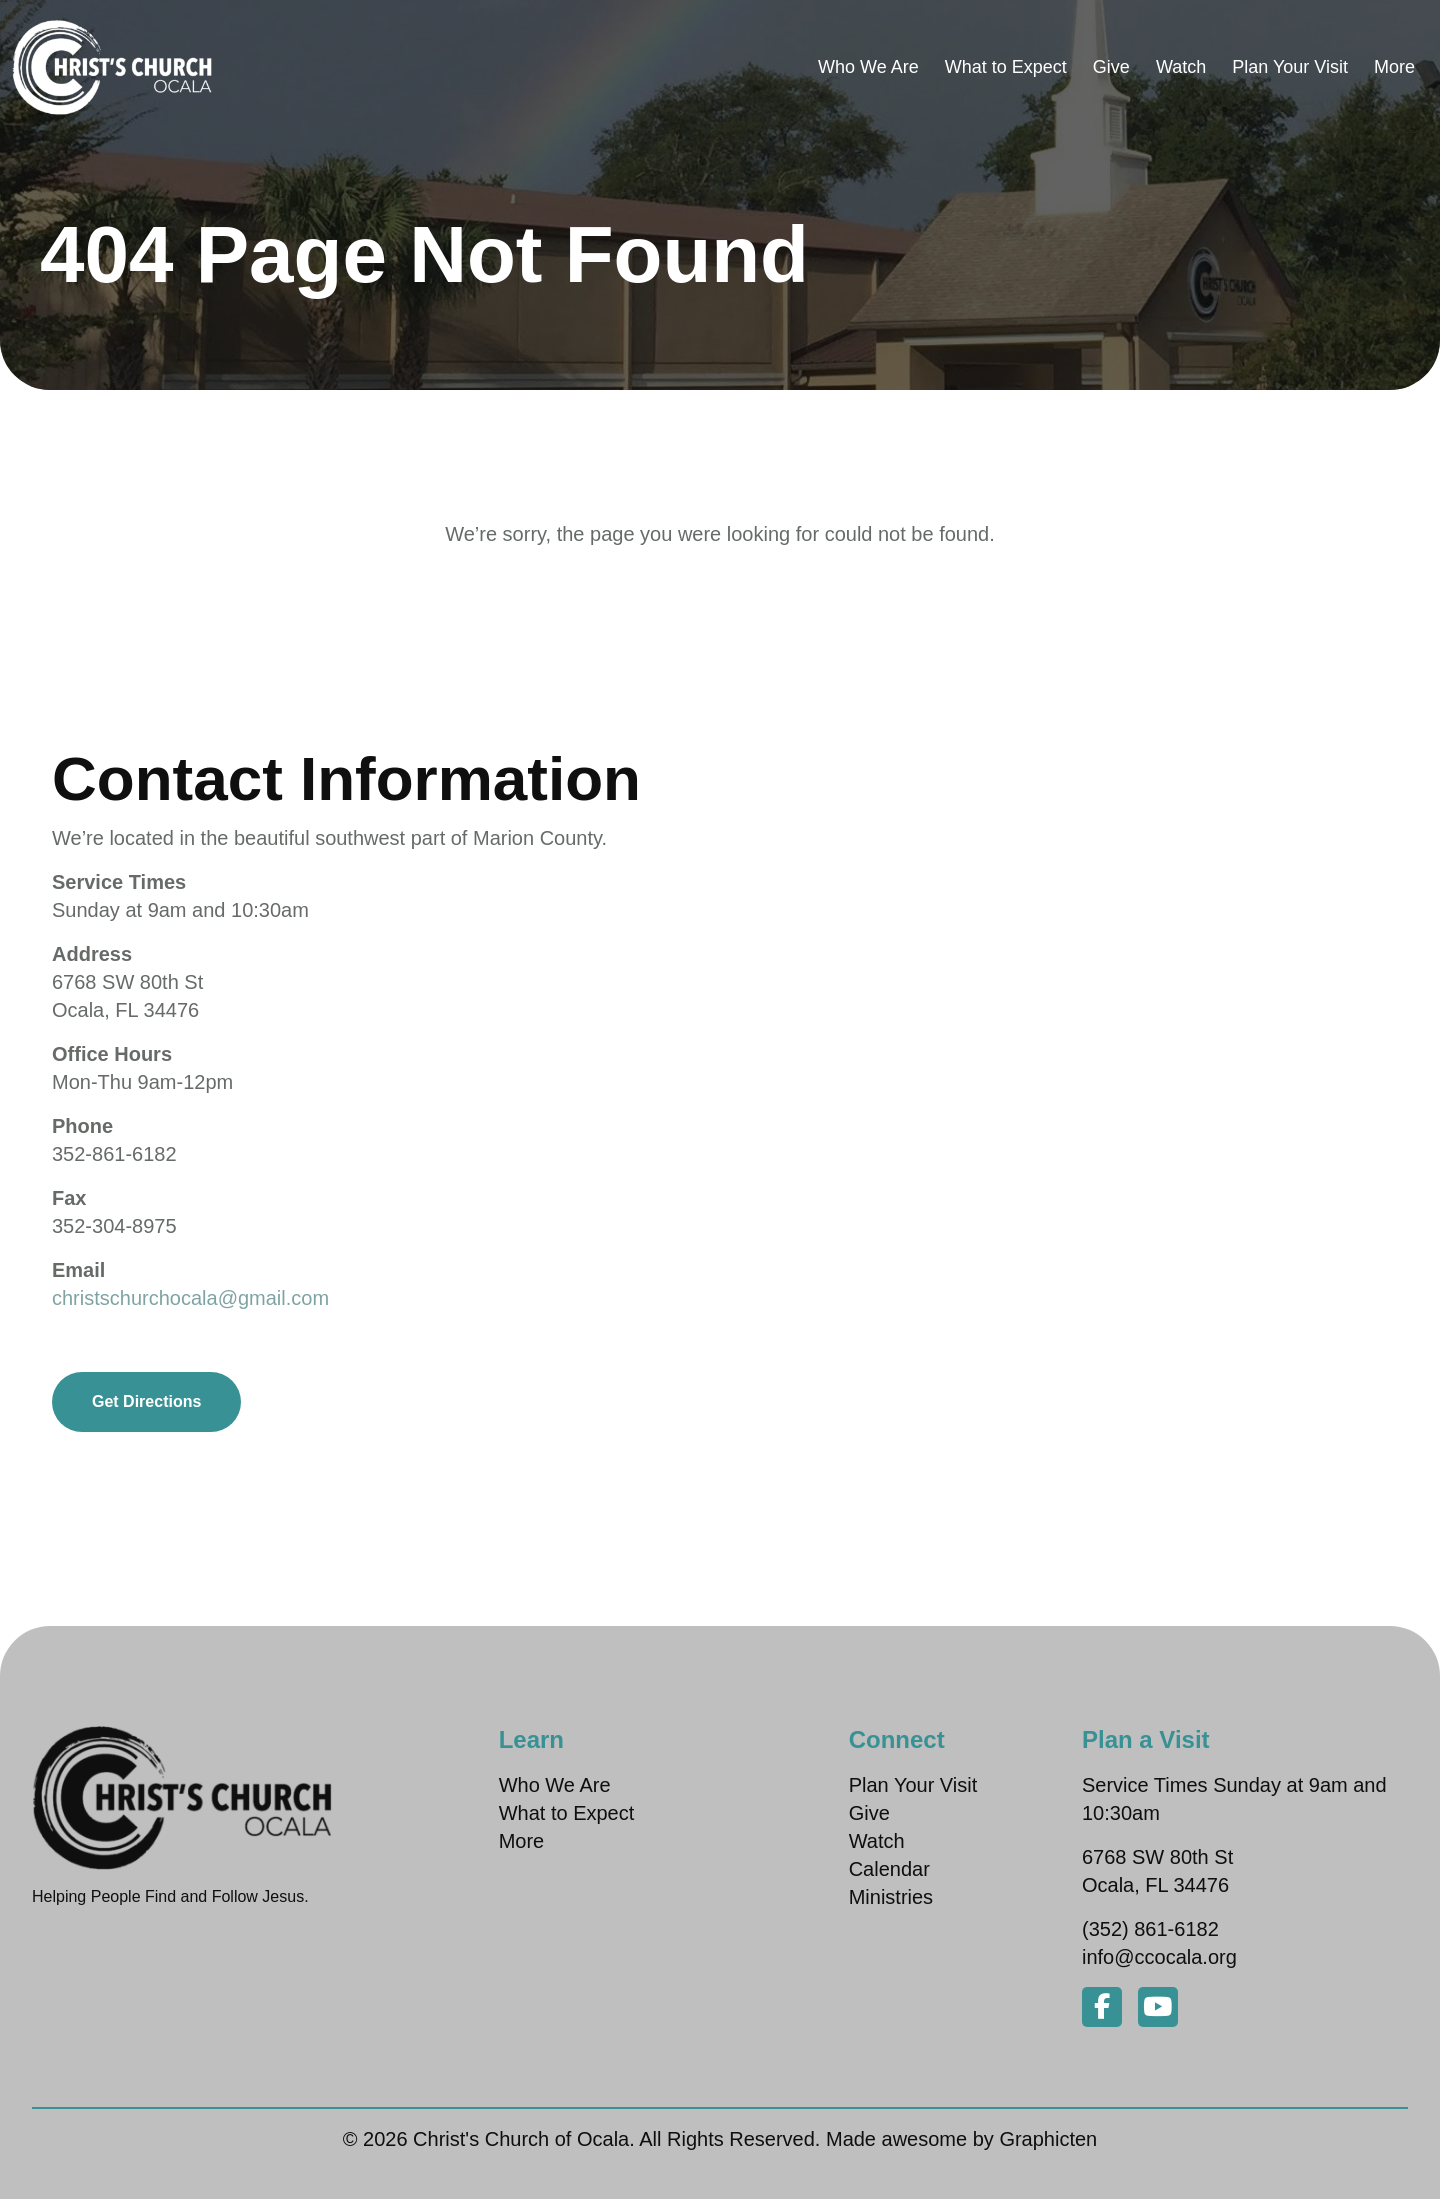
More (1394, 67)
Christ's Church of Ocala (521, 2139)
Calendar (889, 1869)
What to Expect (1006, 67)
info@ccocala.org (1159, 1957)
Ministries (891, 1897)
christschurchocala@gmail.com (190, 1298)
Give (1111, 67)
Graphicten (1048, 2139)
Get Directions (146, 1401)
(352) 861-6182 (1150, 1929)
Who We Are (868, 67)
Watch (1181, 67)
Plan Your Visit (1290, 67)
